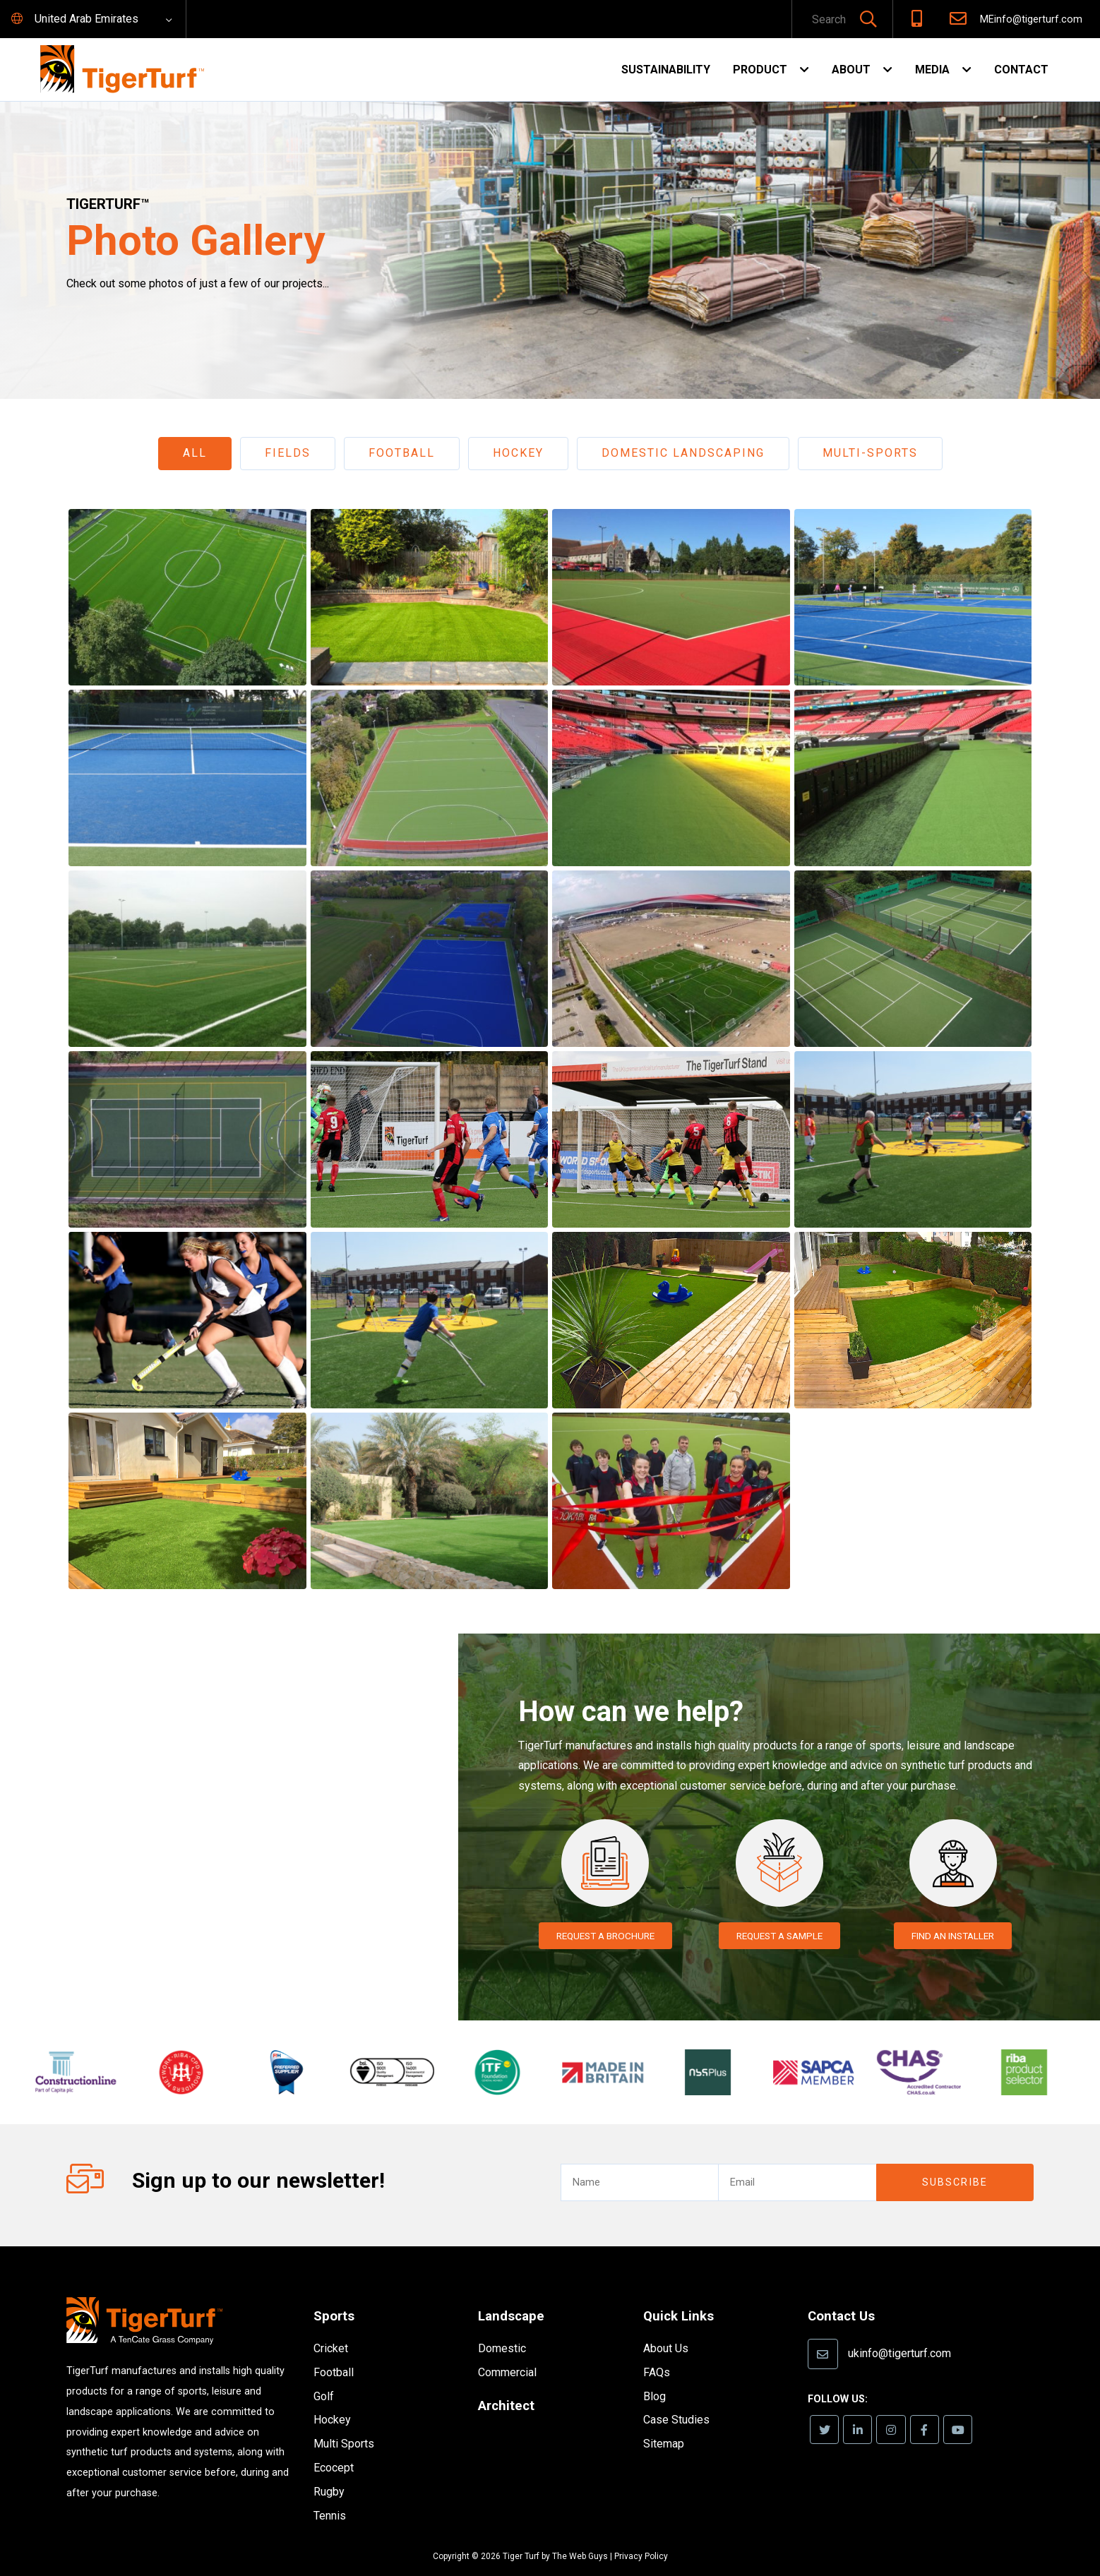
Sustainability (665, 69)
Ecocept (333, 2447)
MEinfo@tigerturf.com (1031, 19)
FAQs (656, 2350)
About (851, 69)
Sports (335, 2295)
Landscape (513, 2295)
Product (760, 69)
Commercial (507, 2350)
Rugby (329, 2470)
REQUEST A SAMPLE (779, 1935)
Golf (323, 2375)
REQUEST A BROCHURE (605, 1935)
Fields (288, 453)
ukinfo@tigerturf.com (899, 2331)
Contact (1021, 69)
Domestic (502, 2327)
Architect (508, 2383)
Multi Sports (343, 2423)
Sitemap (663, 2422)
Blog (654, 2374)
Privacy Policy (641, 2536)
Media (932, 69)
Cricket (330, 2328)
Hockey (518, 453)
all (195, 453)
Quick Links (680, 2295)
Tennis (329, 2494)
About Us (665, 2327)
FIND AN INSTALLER (952, 1935)
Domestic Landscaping (683, 453)
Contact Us (844, 2295)
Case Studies (676, 2398)
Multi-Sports (870, 453)
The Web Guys (580, 2536)
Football (402, 453)
